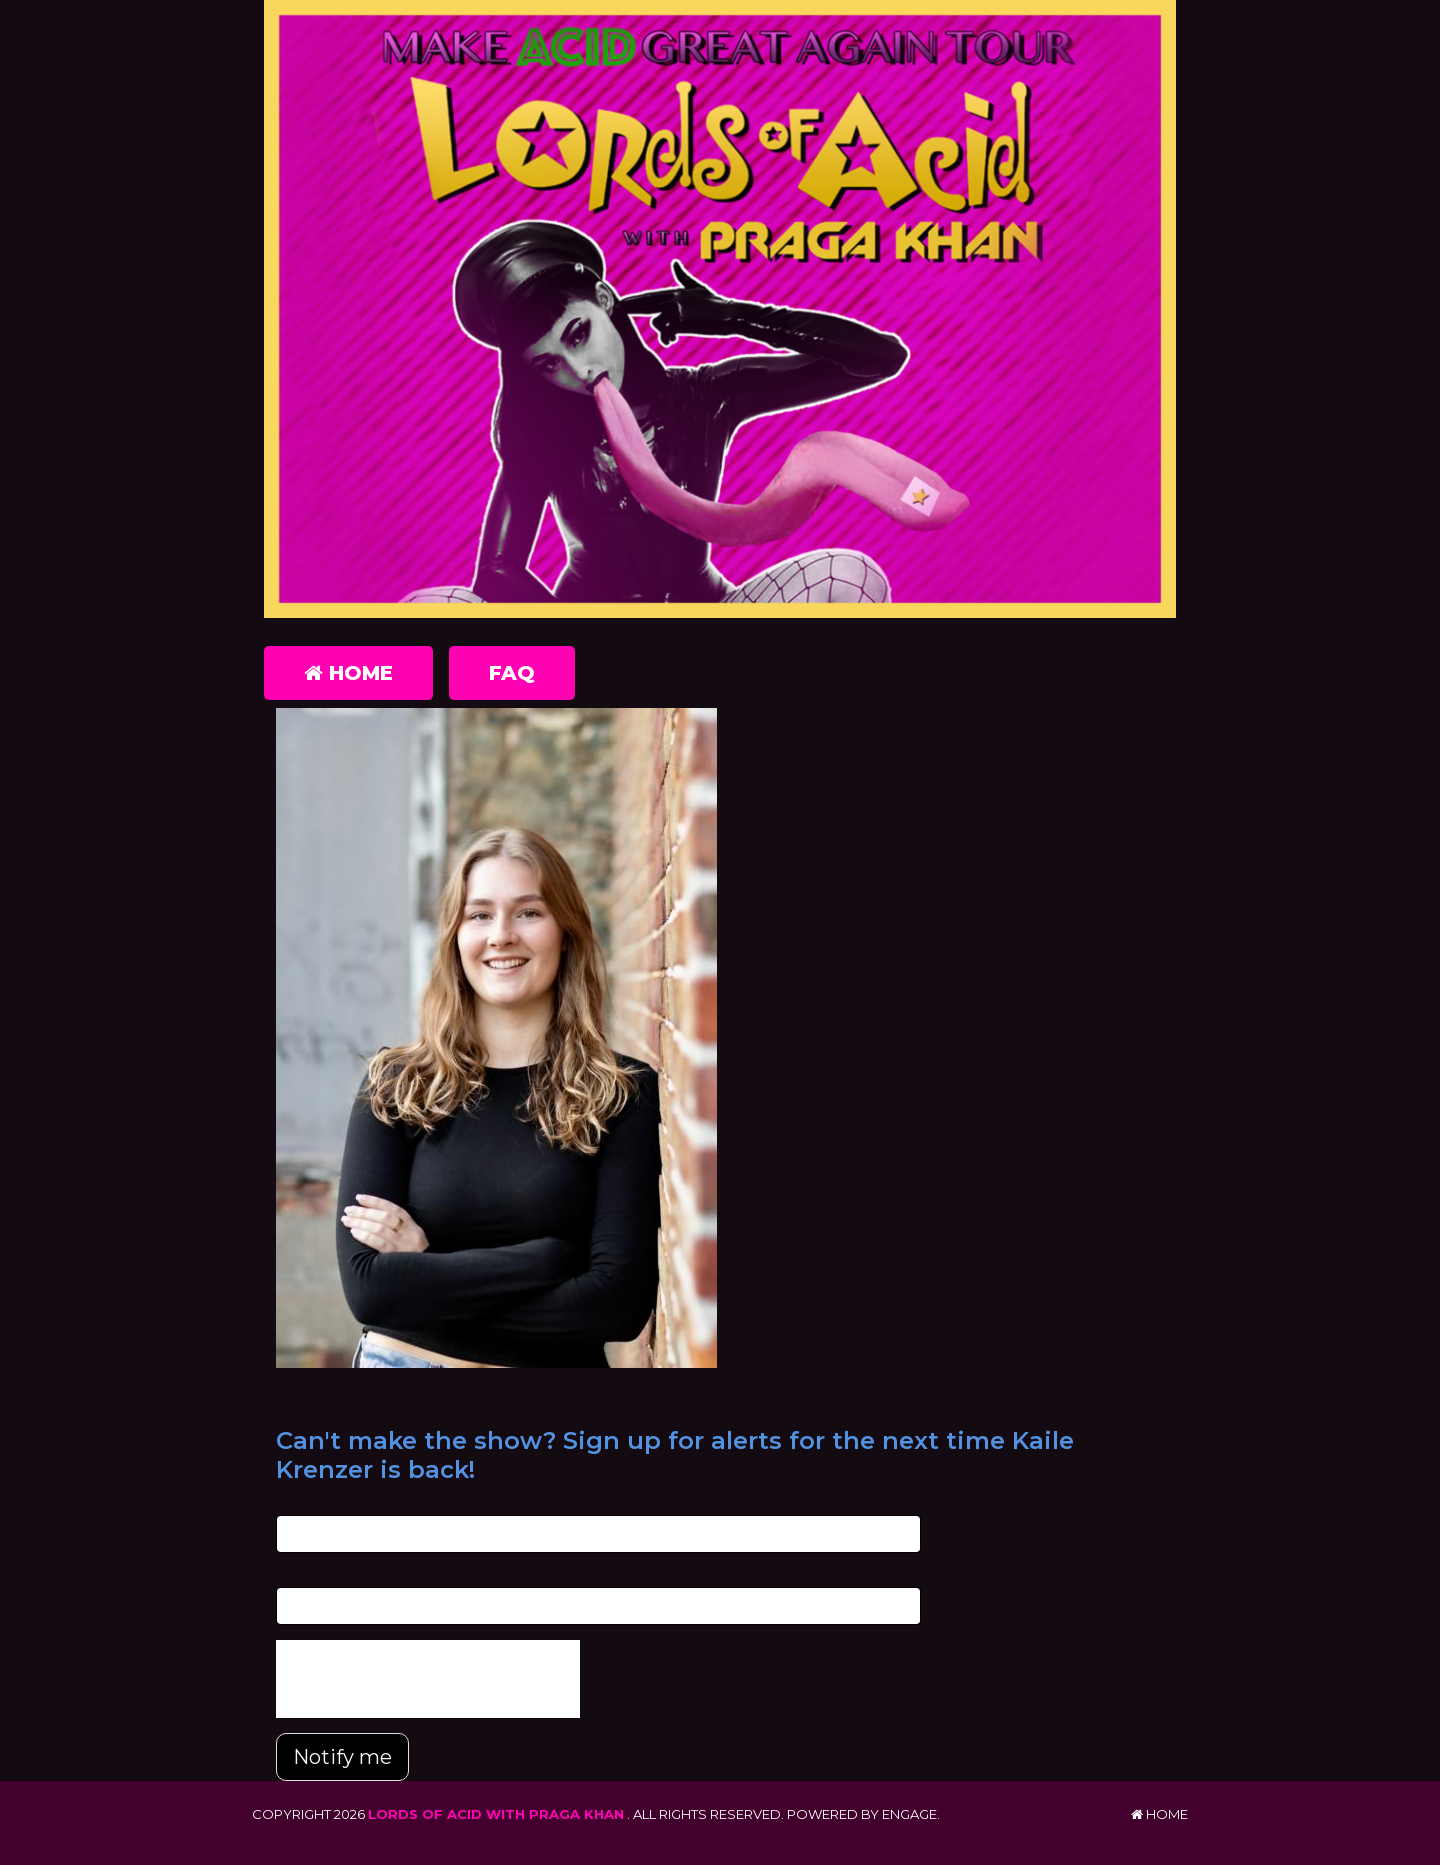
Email (293, 1504)
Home (348, 673)
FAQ (512, 673)
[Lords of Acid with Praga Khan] (720, 309)
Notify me (342, 1757)
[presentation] (428, 1679)
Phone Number (326, 1577)
